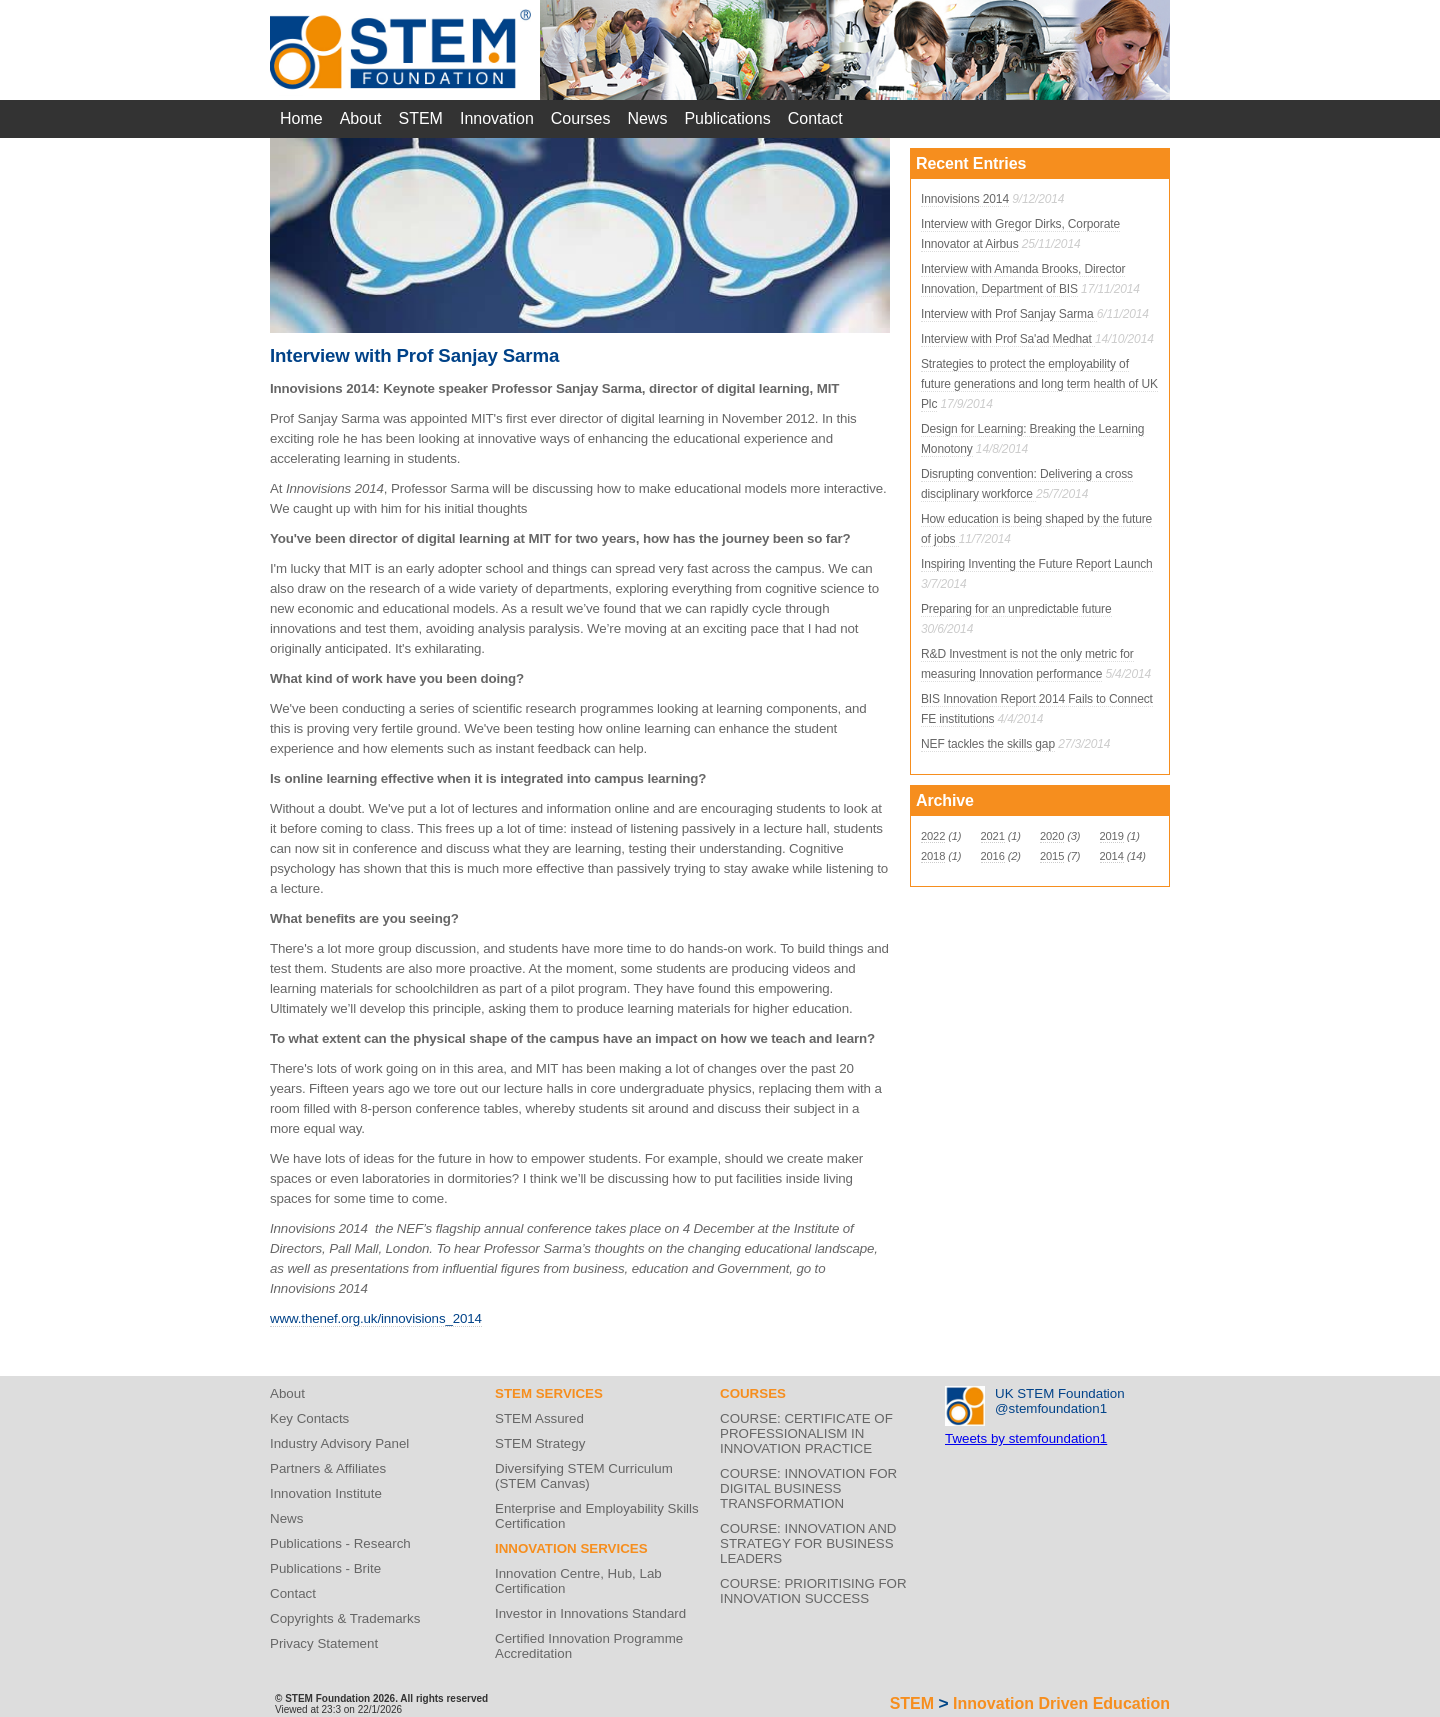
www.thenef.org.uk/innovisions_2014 (376, 1318)
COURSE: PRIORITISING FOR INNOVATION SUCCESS (813, 1591)
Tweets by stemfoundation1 (1026, 1438)
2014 (1112, 856)
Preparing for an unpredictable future (1016, 609)
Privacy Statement (324, 1643)
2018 (933, 856)
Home (301, 118)
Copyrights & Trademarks (345, 1618)
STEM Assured (539, 1418)
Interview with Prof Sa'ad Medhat (1008, 339)
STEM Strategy (540, 1443)
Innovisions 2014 (965, 199)
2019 (1112, 836)
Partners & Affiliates (328, 1468)
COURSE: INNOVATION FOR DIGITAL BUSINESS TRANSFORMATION (808, 1488)
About (361, 118)
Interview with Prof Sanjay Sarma (1009, 314)
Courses (581, 118)
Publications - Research (340, 1543)
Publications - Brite (325, 1568)
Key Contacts (309, 1418)
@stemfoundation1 (1051, 1408)
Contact (815, 118)
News (647, 118)
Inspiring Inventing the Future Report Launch (1037, 564)
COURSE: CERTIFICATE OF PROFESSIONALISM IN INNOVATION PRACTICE (806, 1433)
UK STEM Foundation (1060, 1393)
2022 (933, 836)
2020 (1052, 836)
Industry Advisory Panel (339, 1443)
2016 (993, 856)
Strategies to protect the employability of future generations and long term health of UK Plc (1039, 384)
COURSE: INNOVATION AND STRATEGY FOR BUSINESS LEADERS (808, 1543)
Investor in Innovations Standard (590, 1613)
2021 (993, 836)
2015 (1052, 856)
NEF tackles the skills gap (988, 744)
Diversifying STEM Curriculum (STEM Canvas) (584, 1476)
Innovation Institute (326, 1493)
